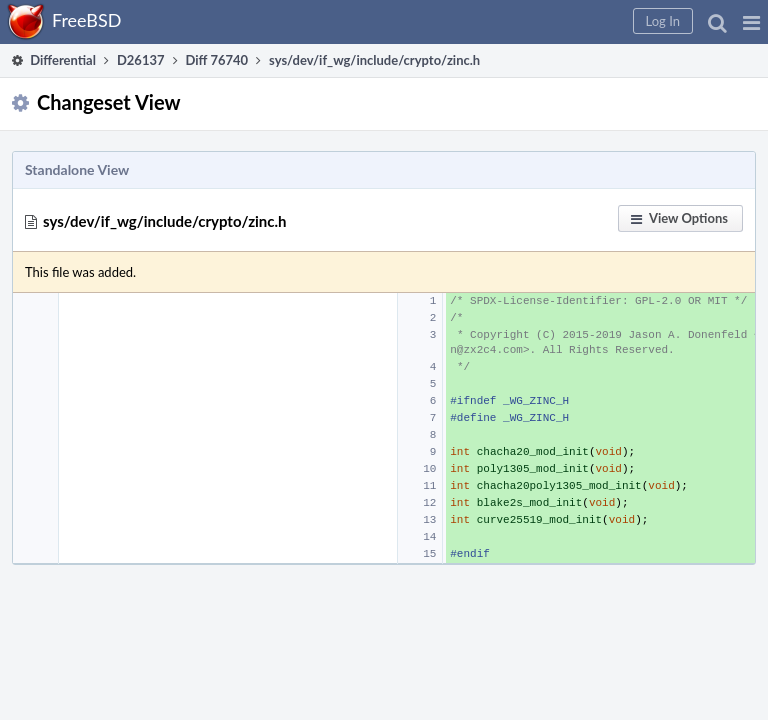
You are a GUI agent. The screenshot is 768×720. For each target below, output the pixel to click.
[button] (751, 22)
